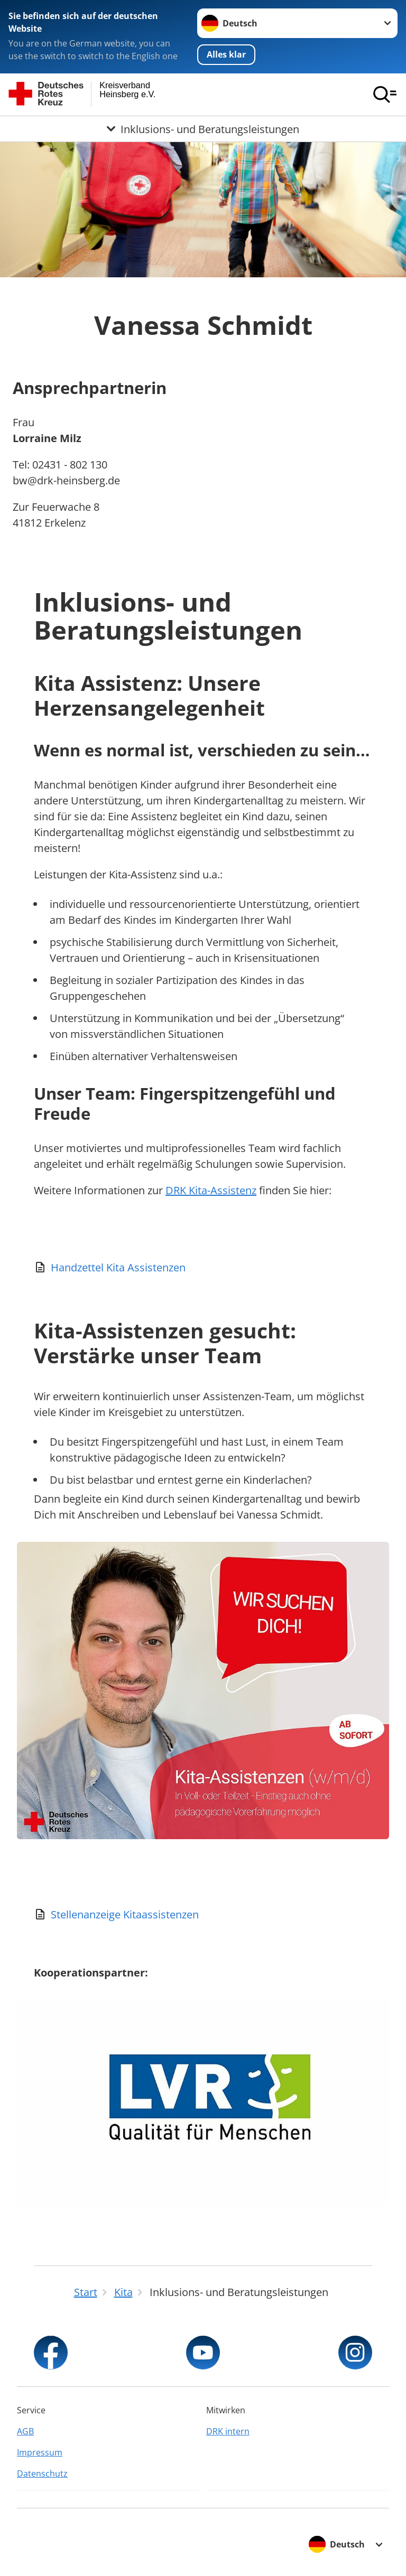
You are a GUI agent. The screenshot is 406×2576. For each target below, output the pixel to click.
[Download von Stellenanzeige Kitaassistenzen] (203, 1914)
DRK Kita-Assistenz (210, 1190)
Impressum (39, 2452)
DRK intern (228, 2431)
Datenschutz (42, 2473)
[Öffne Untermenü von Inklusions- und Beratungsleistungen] (203, 129)
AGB (25, 2431)
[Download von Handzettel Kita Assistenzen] (203, 1267)
